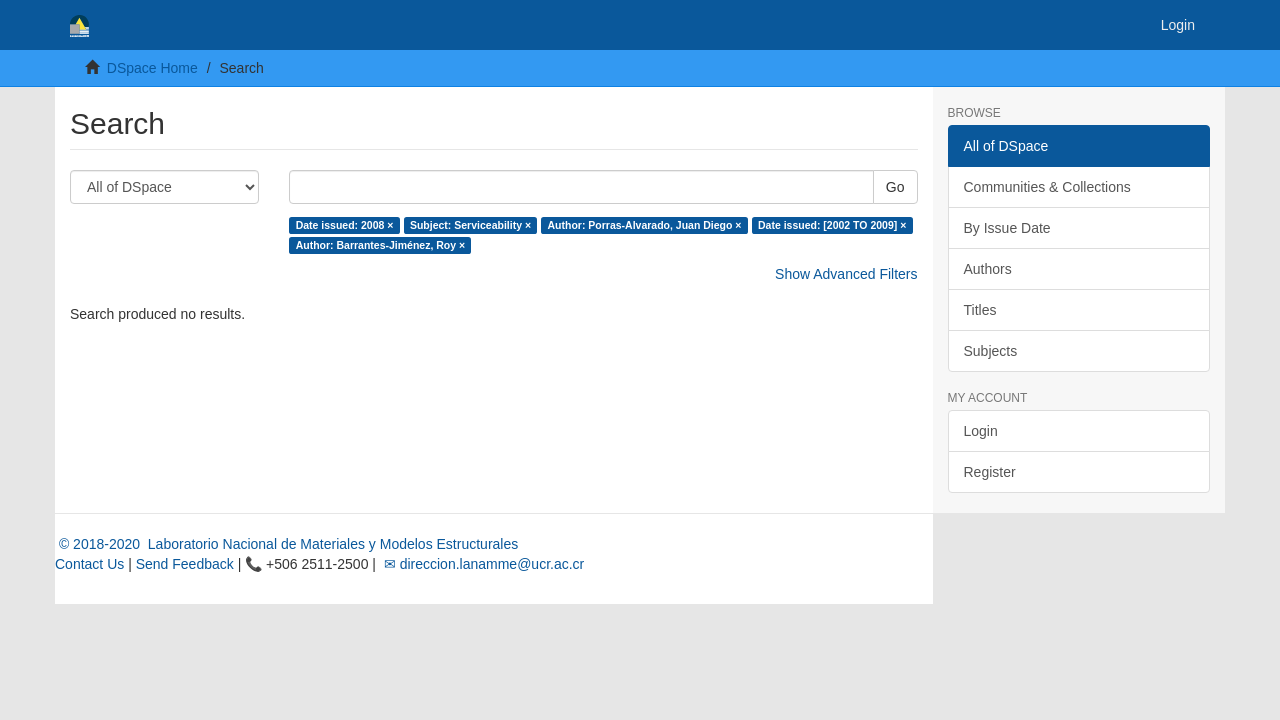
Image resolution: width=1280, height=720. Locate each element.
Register (990, 472)
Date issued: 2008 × (345, 225)
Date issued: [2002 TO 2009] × (832, 225)
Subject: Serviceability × (470, 225)
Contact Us (89, 564)
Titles (980, 310)
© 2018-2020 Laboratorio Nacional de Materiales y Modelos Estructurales (286, 544)
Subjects (991, 351)
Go (895, 187)
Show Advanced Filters (846, 274)
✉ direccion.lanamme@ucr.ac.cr (482, 564)
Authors (988, 269)
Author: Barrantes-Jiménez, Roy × (381, 245)
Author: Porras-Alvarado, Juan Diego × (645, 225)
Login (981, 431)
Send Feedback (185, 564)
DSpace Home (152, 68)
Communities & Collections (1047, 187)
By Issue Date (1007, 228)
